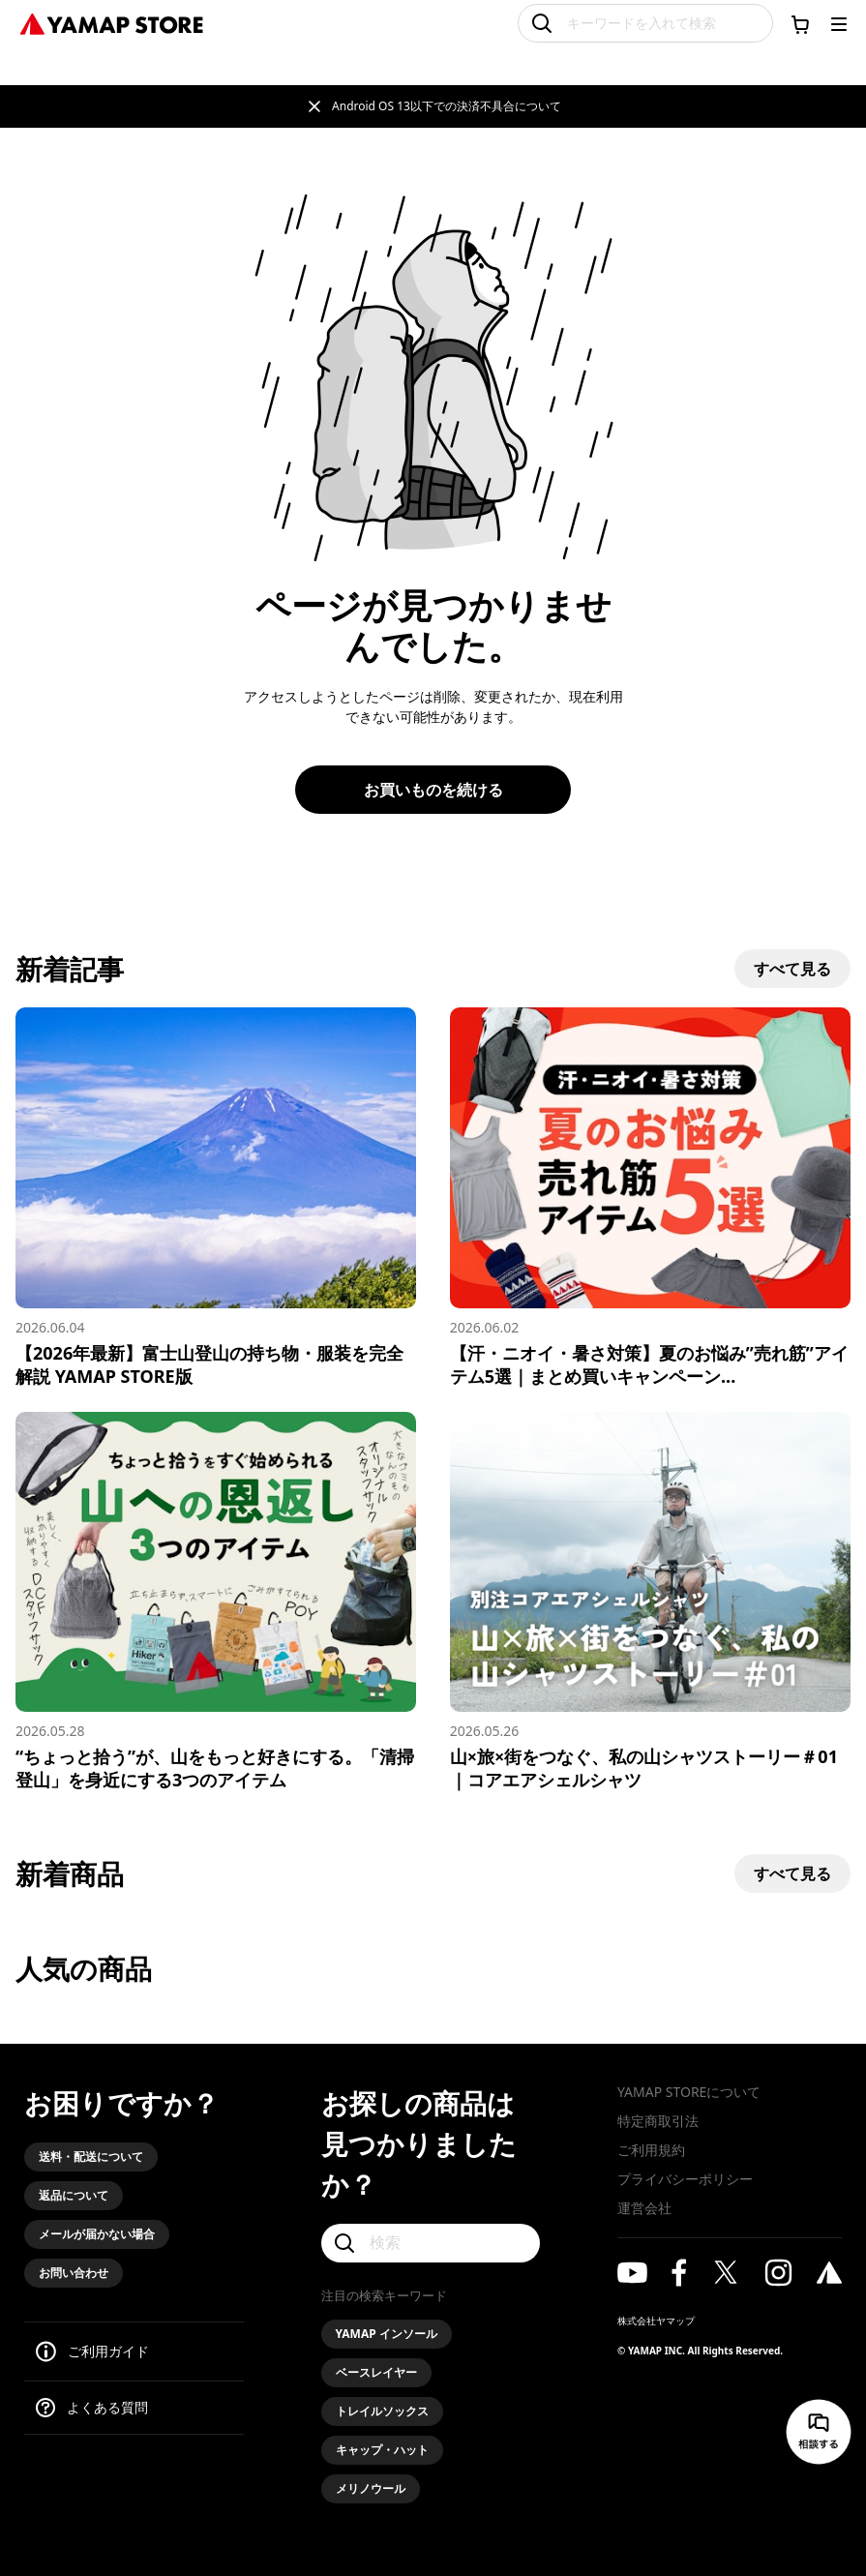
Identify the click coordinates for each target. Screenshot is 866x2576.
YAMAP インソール (386, 2333)
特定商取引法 (658, 2121)
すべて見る (792, 968)
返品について (73, 2195)
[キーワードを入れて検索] (645, 23)
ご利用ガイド (108, 2351)
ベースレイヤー (376, 2372)
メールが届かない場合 (97, 2234)
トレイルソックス (382, 2411)
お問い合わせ (73, 2272)
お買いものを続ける (433, 789)
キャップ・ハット (382, 2449)
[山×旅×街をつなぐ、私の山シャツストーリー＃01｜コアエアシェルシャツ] (650, 1602)
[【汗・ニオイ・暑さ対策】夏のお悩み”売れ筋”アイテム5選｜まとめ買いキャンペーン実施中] (650, 1197)
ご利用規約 (651, 2150)
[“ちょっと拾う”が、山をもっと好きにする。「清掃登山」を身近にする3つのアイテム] (215, 1602)
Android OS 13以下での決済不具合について (446, 106)
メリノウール (370, 2488)
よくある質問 (107, 2407)
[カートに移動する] (800, 24)
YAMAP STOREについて (689, 2091)
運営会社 (644, 2208)
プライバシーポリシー (685, 2179)
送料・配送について (91, 2156)
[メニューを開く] (839, 24)
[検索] (431, 2243)
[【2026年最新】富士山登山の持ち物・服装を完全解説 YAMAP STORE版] (215, 1197)
